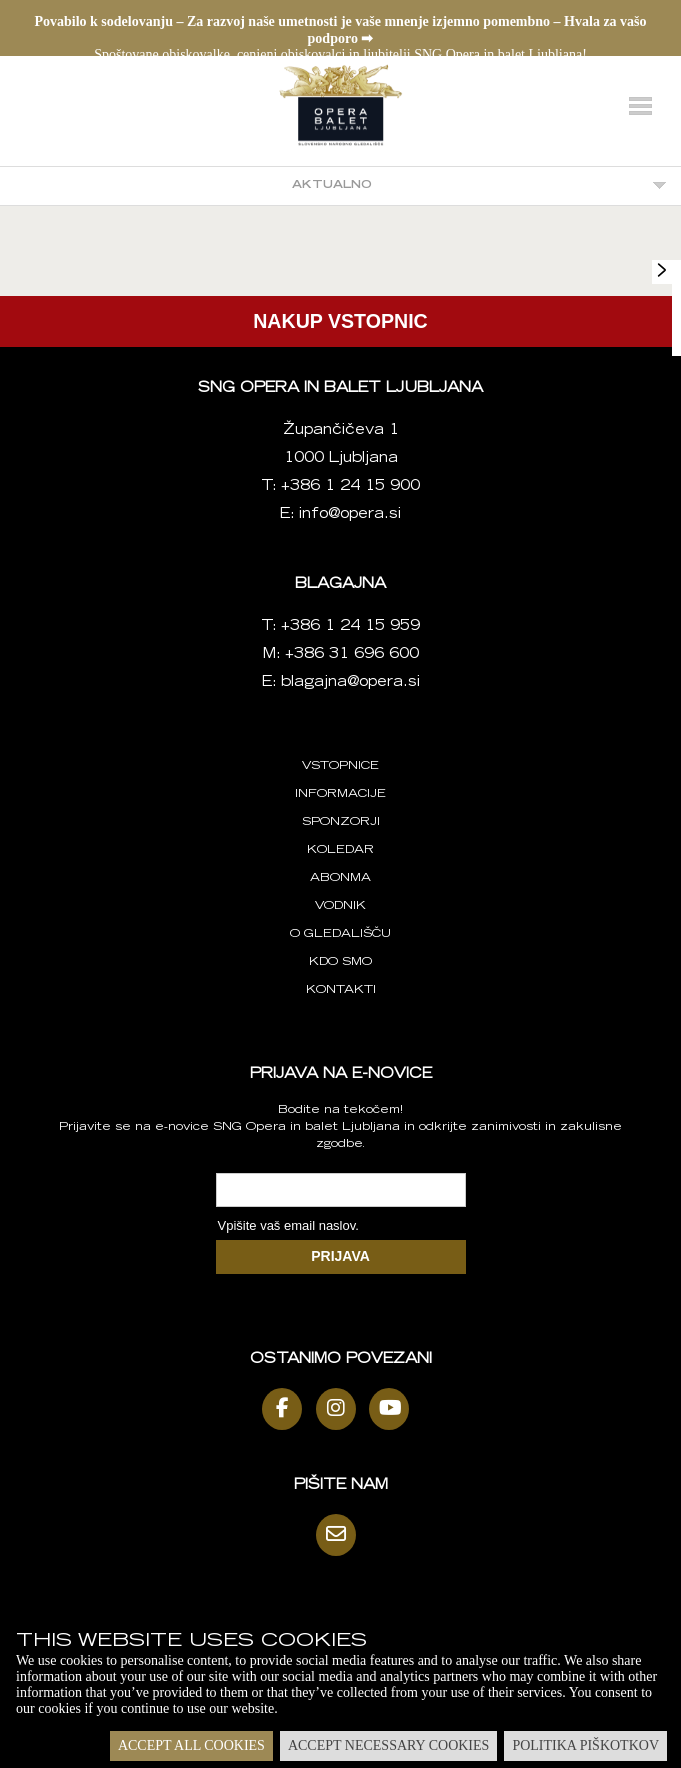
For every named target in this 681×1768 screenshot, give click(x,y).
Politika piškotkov (585, 1745)
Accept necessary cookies (388, 1745)
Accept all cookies (191, 1745)
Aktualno (332, 185)
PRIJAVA (340, 1256)
